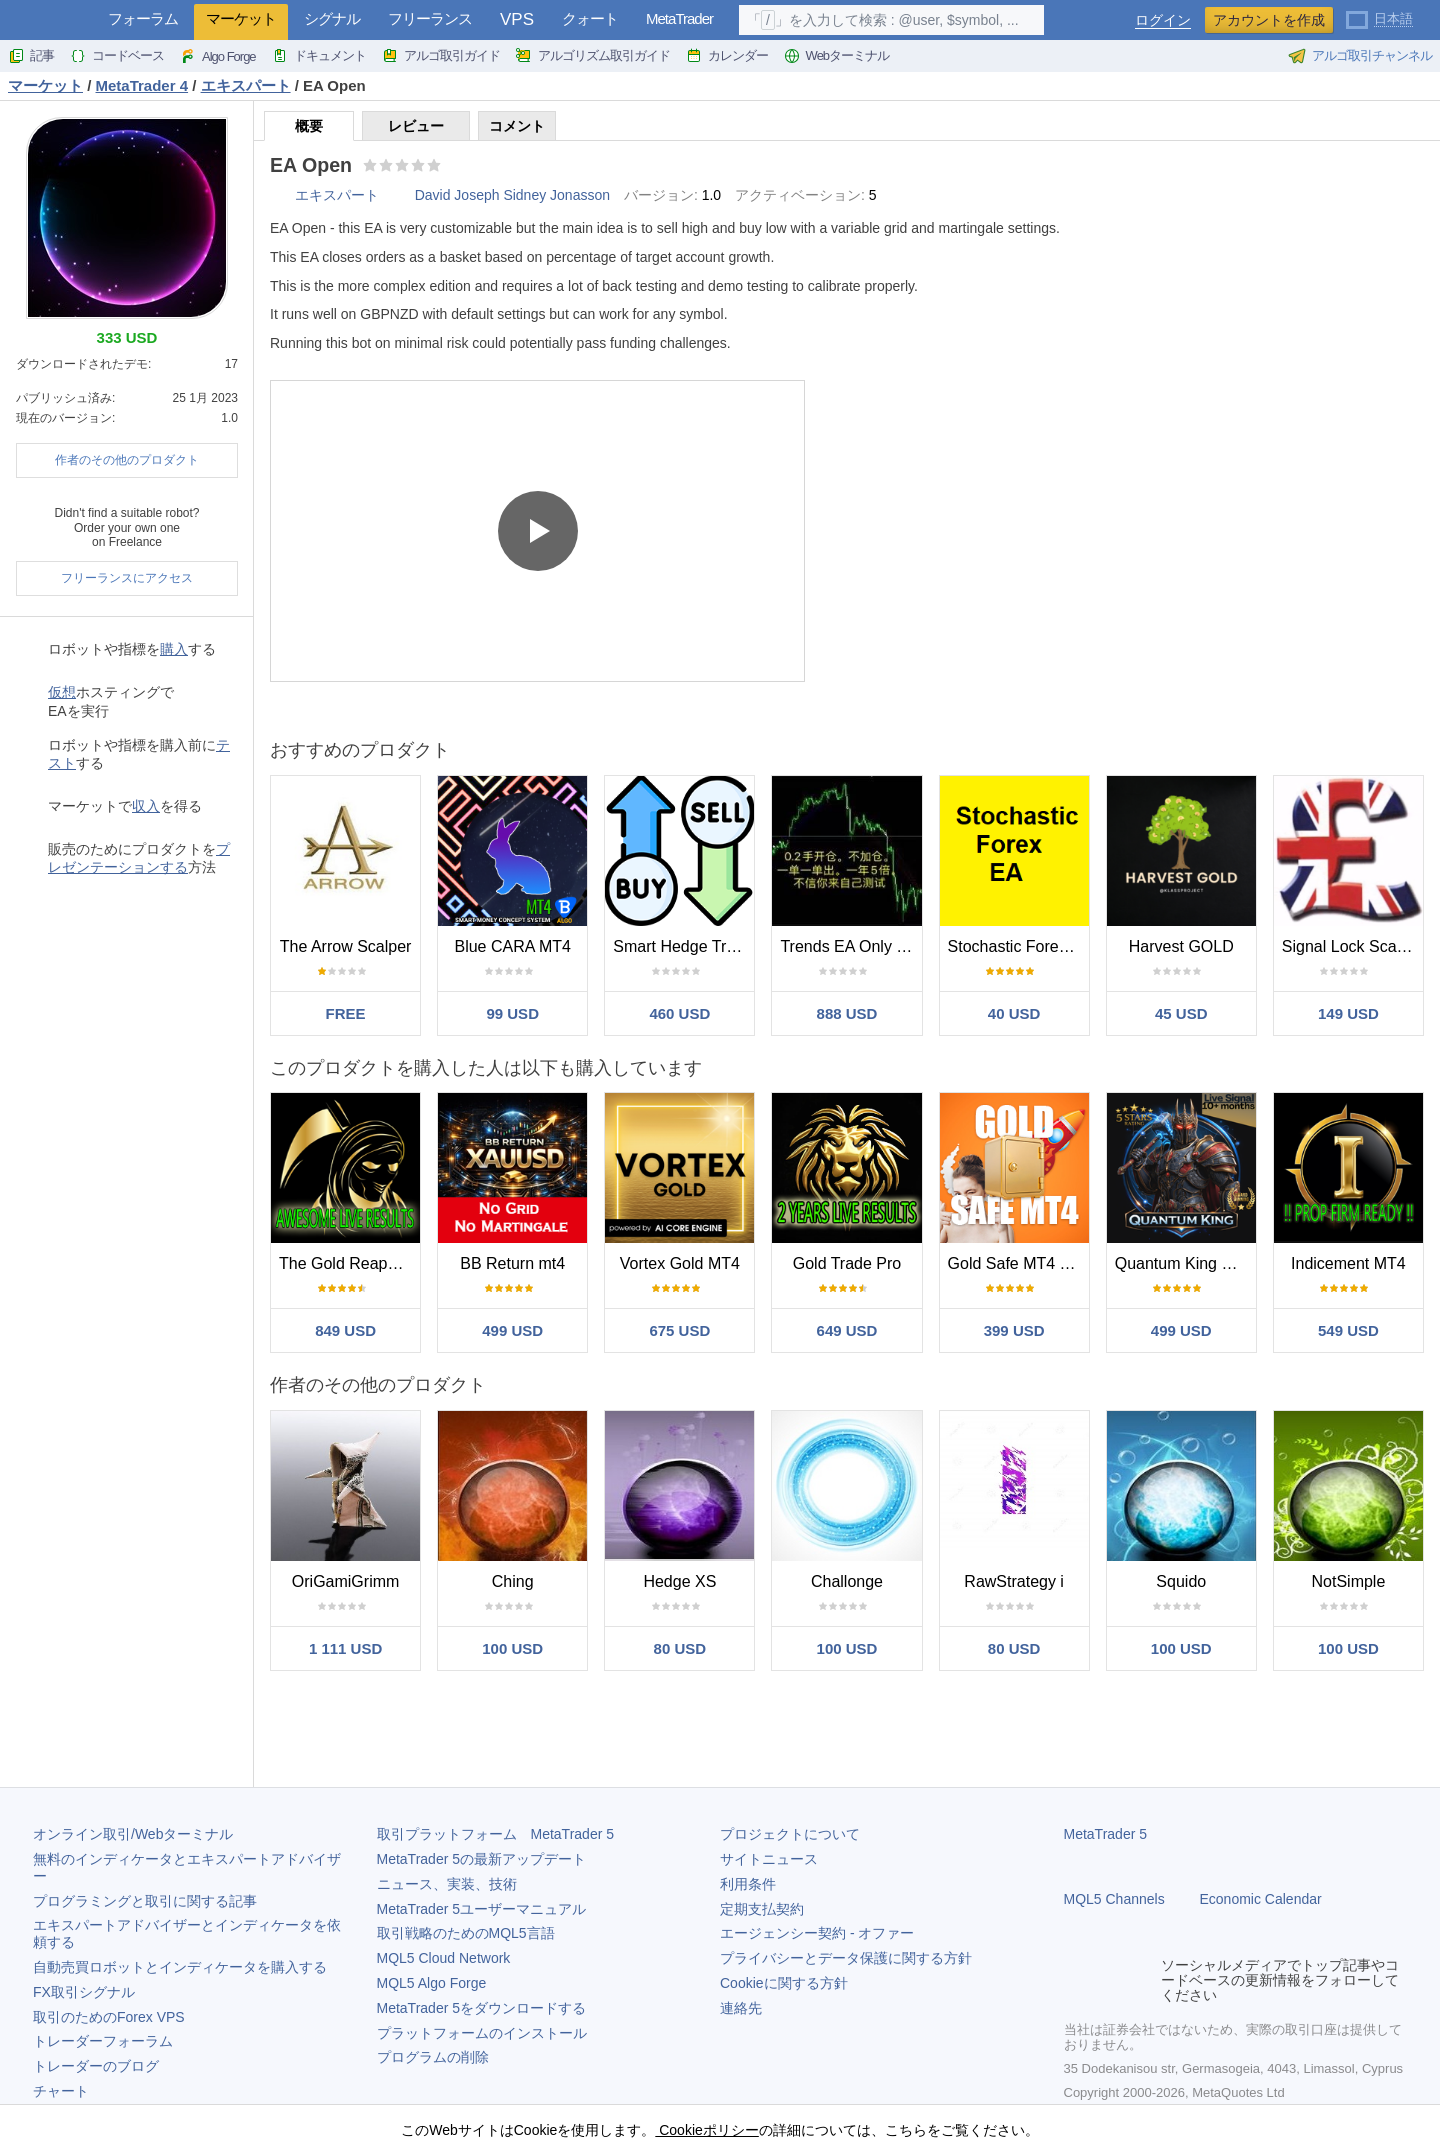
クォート (590, 18)
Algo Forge (218, 56)
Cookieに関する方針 (784, 1983)
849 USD (345, 1330)
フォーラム (143, 18)
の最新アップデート (482, 1859)
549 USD (1348, 1330)
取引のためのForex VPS (109, 2017)
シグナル (332, 18)
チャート (61, 2091)
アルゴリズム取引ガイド (593, 56)
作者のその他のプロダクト (127, 460)
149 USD (1348, 1013)
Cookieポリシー (706, 2130)
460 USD (679, 1013)
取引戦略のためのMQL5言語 (466, 1933)
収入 (146, 806)
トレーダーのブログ (96, 2066)
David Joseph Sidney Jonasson (512, 195)
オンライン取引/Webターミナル (133, 1834)
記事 (31, 56)
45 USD (1181, 1013)
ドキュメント (319, 56)
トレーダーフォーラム (103, 2041)
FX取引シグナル (84, 1992)
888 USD (847, 1013)
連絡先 (741, 2008)
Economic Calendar (1261, 1899)
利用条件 (748, 1884)
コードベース (117, 56)
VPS (517, 19)
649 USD (847, 1330)
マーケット (241, 18)
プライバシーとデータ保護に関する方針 (846, 1958)
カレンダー (727, 56)
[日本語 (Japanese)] (1379, 18)
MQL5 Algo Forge (432, 1983)
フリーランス (430, 18)
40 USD (1014, 1013)
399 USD (1014, 1330)
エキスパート (337, 195)
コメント (517, 126)
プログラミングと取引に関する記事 (145, 1901)
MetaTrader (679, 18)
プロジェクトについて (790, 1834)
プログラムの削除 (433, 2057)
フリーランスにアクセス (127, 578)
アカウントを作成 (1269, 20)
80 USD (680, 1648)
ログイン (1163, 20)
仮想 (62, 692)
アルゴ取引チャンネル (1360, 56)
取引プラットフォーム (496, 1834)
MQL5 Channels (1114, 1899)
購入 (174, 649)
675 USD (679, 1330)
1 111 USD (345, 1648)
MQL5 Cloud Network (444, 1958)
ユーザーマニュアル (482, 1909)
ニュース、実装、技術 (447, 1884)
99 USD (512, 1013)
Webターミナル (837, 56)
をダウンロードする (482, 2008)
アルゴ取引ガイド (441, 56)
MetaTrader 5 (1106, 1834)
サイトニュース (769, 1859)
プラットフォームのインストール (482, 2033)
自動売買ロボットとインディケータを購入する (180, 1967)
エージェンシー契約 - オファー (817, 1933)
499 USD (512, 1330)
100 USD (512, 1648)
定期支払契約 (762, 1909)
